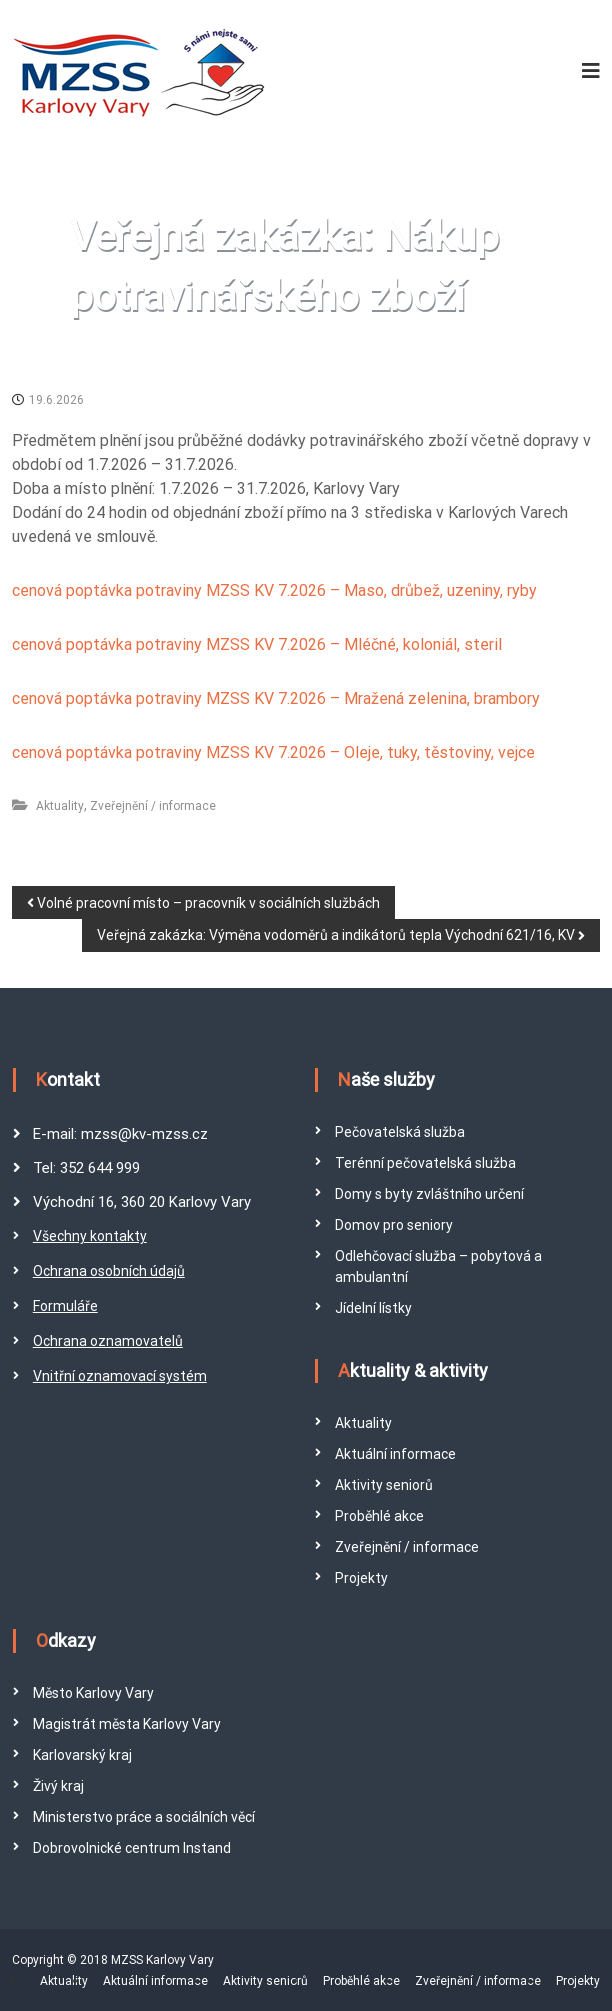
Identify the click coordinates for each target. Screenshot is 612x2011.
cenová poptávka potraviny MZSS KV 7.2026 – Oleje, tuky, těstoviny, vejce (273, 752)
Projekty (361, 1578)
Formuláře (65, 1306)
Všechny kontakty (90, 1236)
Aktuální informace (395, 1454)
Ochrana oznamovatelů (108, 1341)
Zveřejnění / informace (153, 806)
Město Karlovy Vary (93, 1693)
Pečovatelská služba (400, 1132)
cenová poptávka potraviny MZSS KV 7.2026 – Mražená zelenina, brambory (276, 698)
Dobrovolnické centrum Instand (132, 1848)
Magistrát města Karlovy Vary (127, 1724)
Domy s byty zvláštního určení (429, 1194)
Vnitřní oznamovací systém (120, 1376)
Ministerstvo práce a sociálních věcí (144, 1817)
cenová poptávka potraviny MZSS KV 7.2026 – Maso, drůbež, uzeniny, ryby (274, 590)
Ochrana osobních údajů (109, 1271)
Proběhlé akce (379, 1516)
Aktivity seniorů (384, 1485)
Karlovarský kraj (82, 1755)
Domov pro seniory (394, 1225)
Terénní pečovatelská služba (425, 1163)
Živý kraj (58, 1786)
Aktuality (60, 806)
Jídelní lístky (373, 1308)
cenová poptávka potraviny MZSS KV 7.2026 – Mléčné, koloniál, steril (257, 644)
